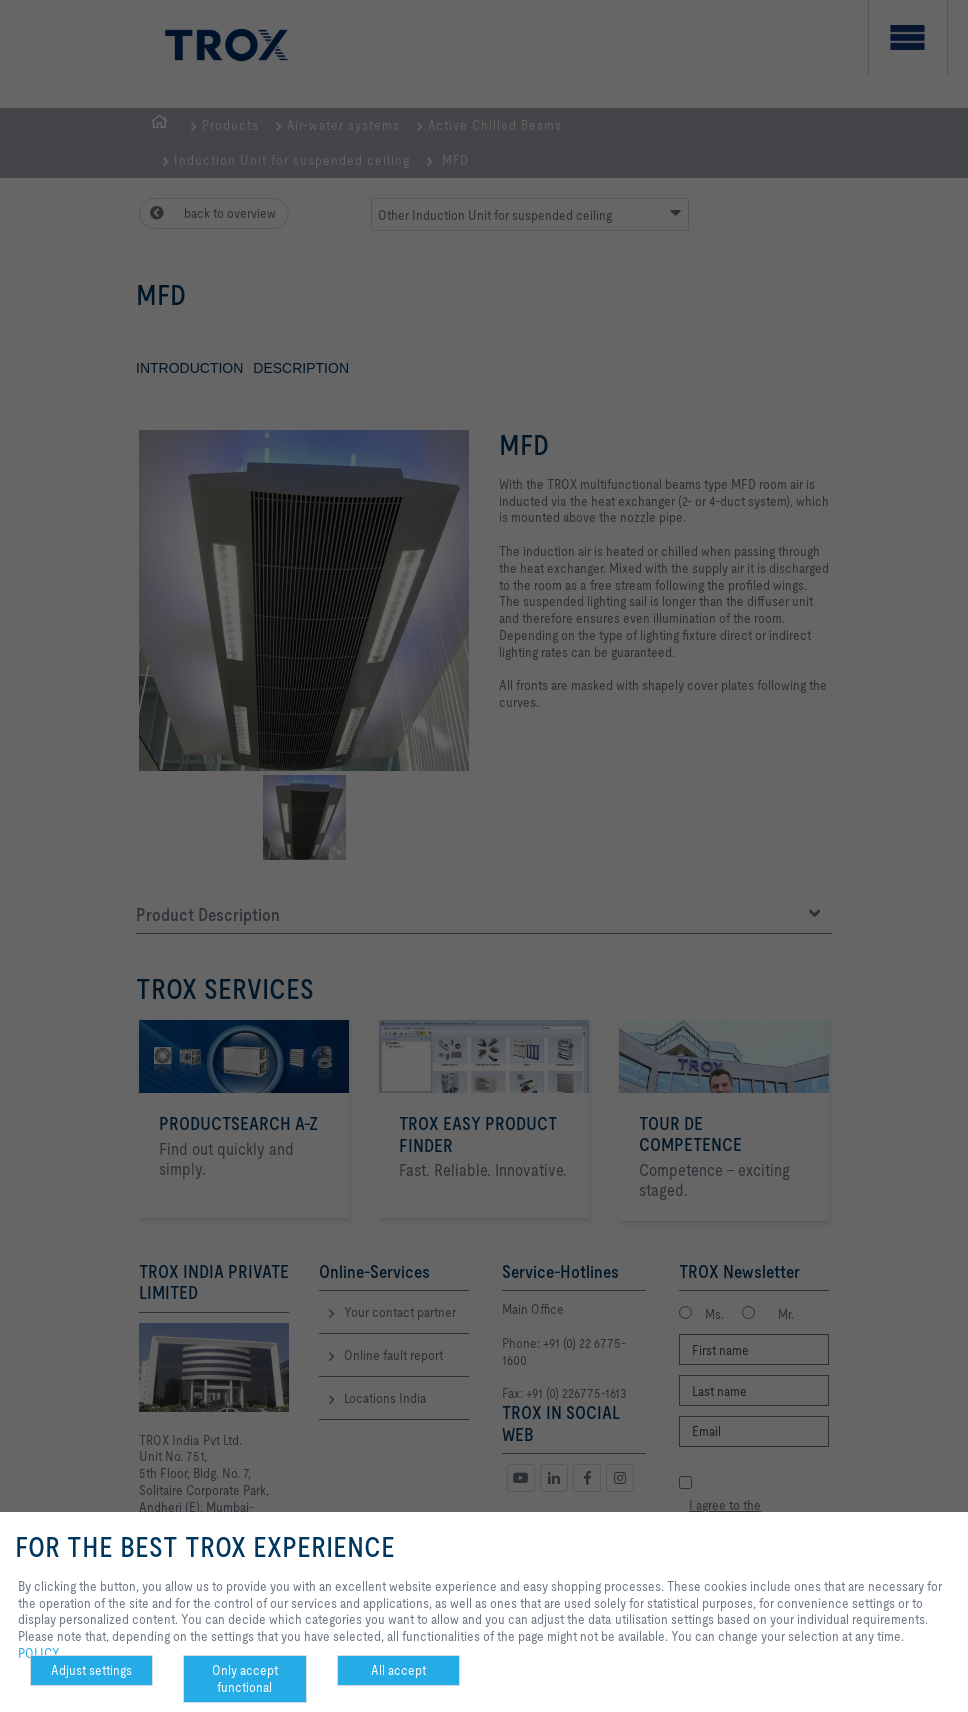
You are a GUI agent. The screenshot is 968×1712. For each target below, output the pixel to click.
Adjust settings (91, 1670)
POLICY (39, 1653)
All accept (398, 1670)
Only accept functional (245, 1678)
